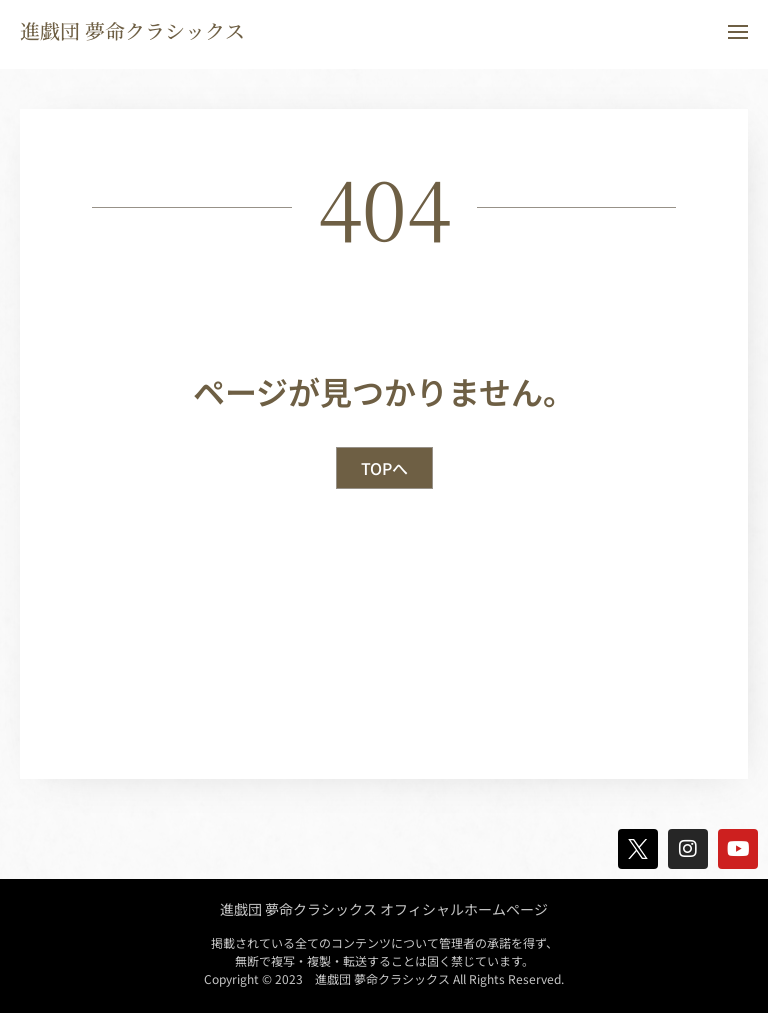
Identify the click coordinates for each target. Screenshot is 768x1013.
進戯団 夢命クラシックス (132, 30)
